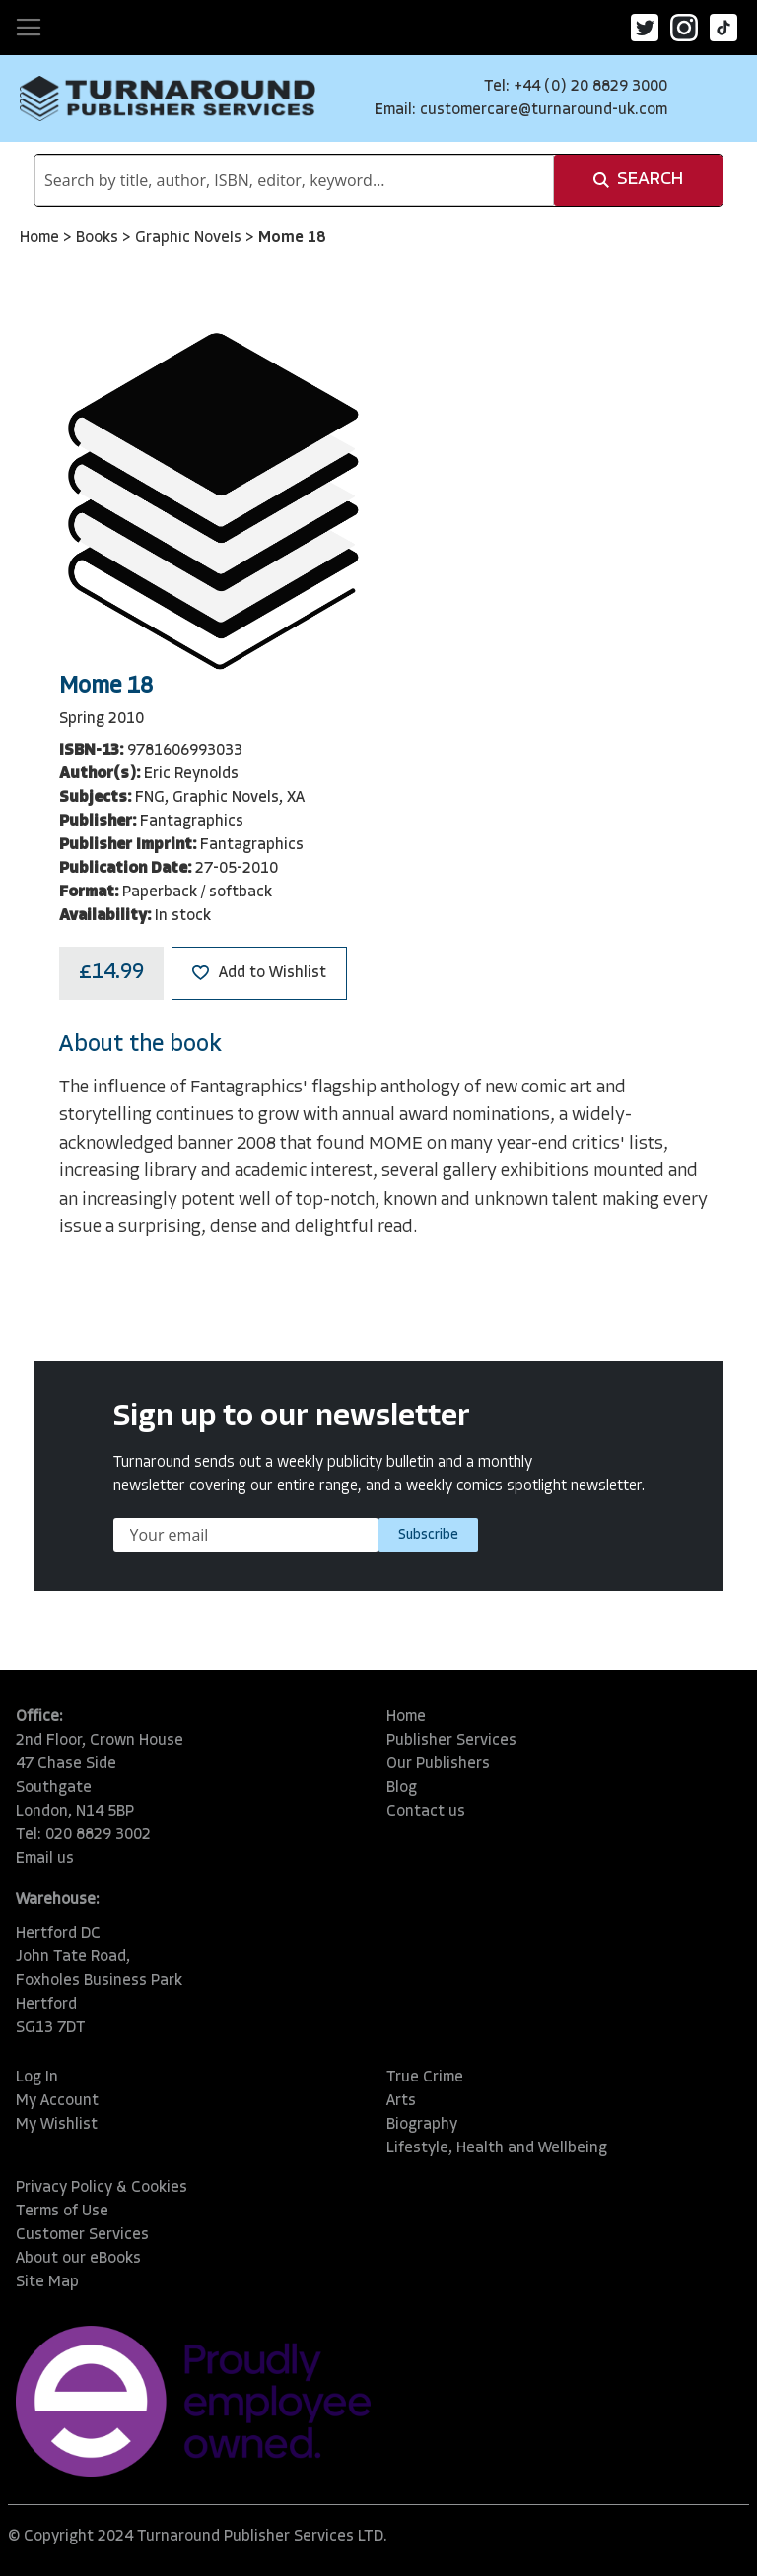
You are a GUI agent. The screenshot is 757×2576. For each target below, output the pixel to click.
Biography (421, 2125)
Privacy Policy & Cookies (101, 2188)
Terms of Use (62, 2211)
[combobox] (294, 180)
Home (41, 238)
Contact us (425, 1811)
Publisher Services (451, 1741)
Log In (37, 2077)
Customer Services (82, 2235)
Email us (45, 1859)
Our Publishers (438, 1764)
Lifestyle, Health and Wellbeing (496, 2148)
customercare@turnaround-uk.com (543, 110)
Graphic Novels (190, 238)
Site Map (47, 2282)
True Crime (424, 2077)
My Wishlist (57, 2125)
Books (99, 238)
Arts (401, 2101)
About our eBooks (78, 2259)
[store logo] (167, 98)
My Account (57, 2101)
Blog (401, 1788)
